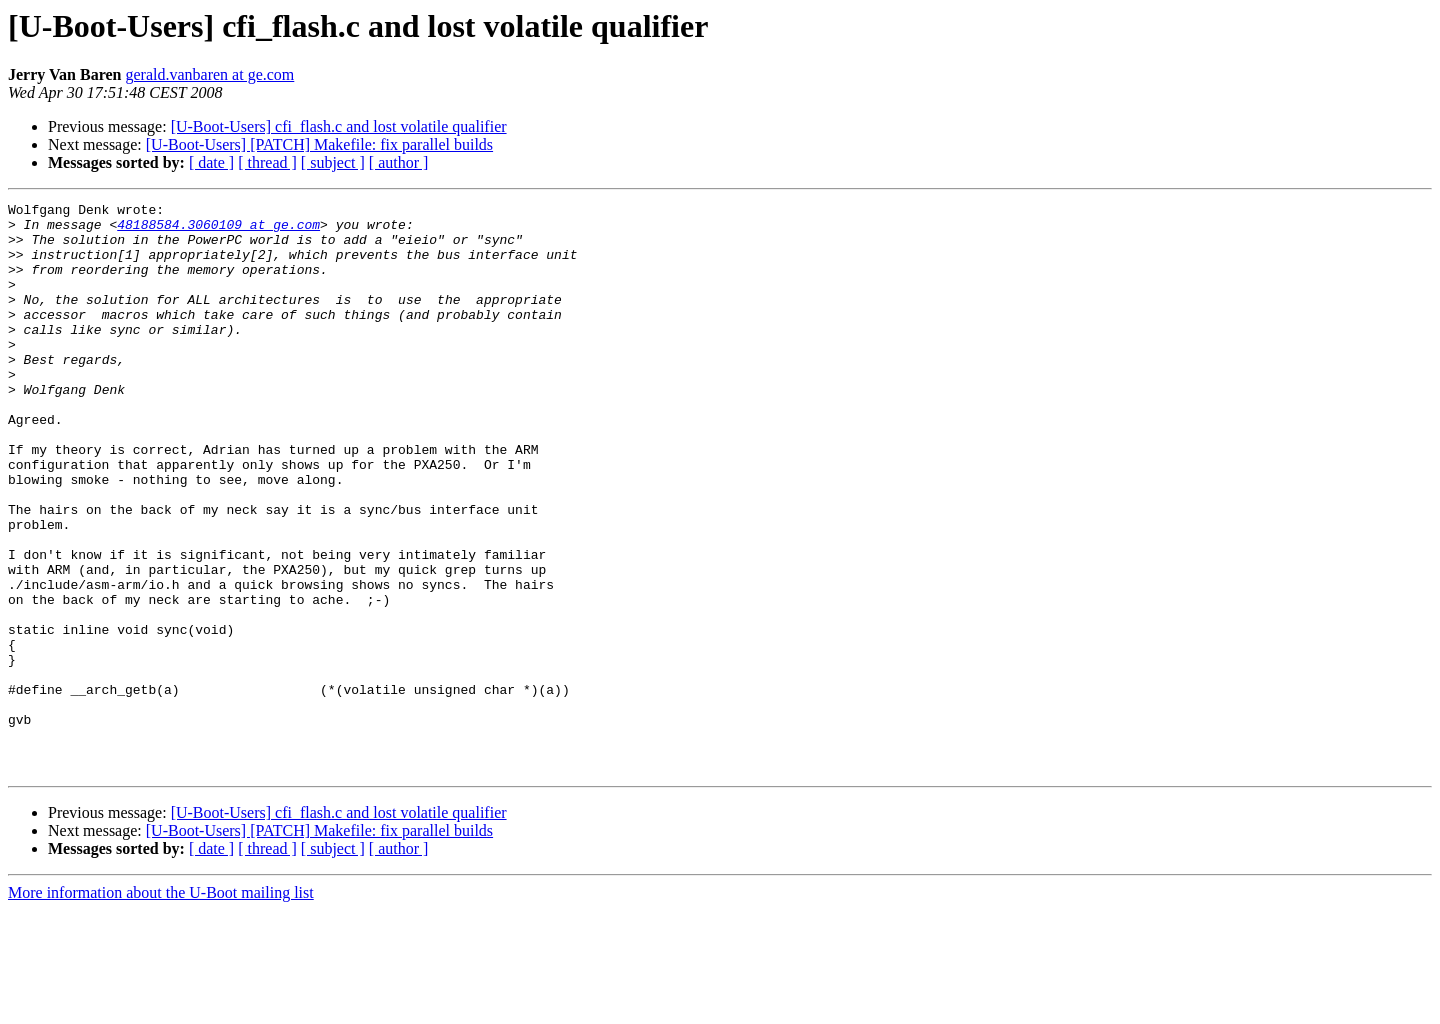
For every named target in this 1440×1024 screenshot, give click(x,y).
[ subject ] (333, 162)
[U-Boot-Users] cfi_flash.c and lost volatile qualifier (339, 126)
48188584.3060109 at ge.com (218, 230)
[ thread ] (267, 162)
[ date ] (211, 162)
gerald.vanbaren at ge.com (209, 74)
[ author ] (399, 162)
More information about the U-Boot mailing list (161, 1006)
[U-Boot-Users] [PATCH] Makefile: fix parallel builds (319, 144)
